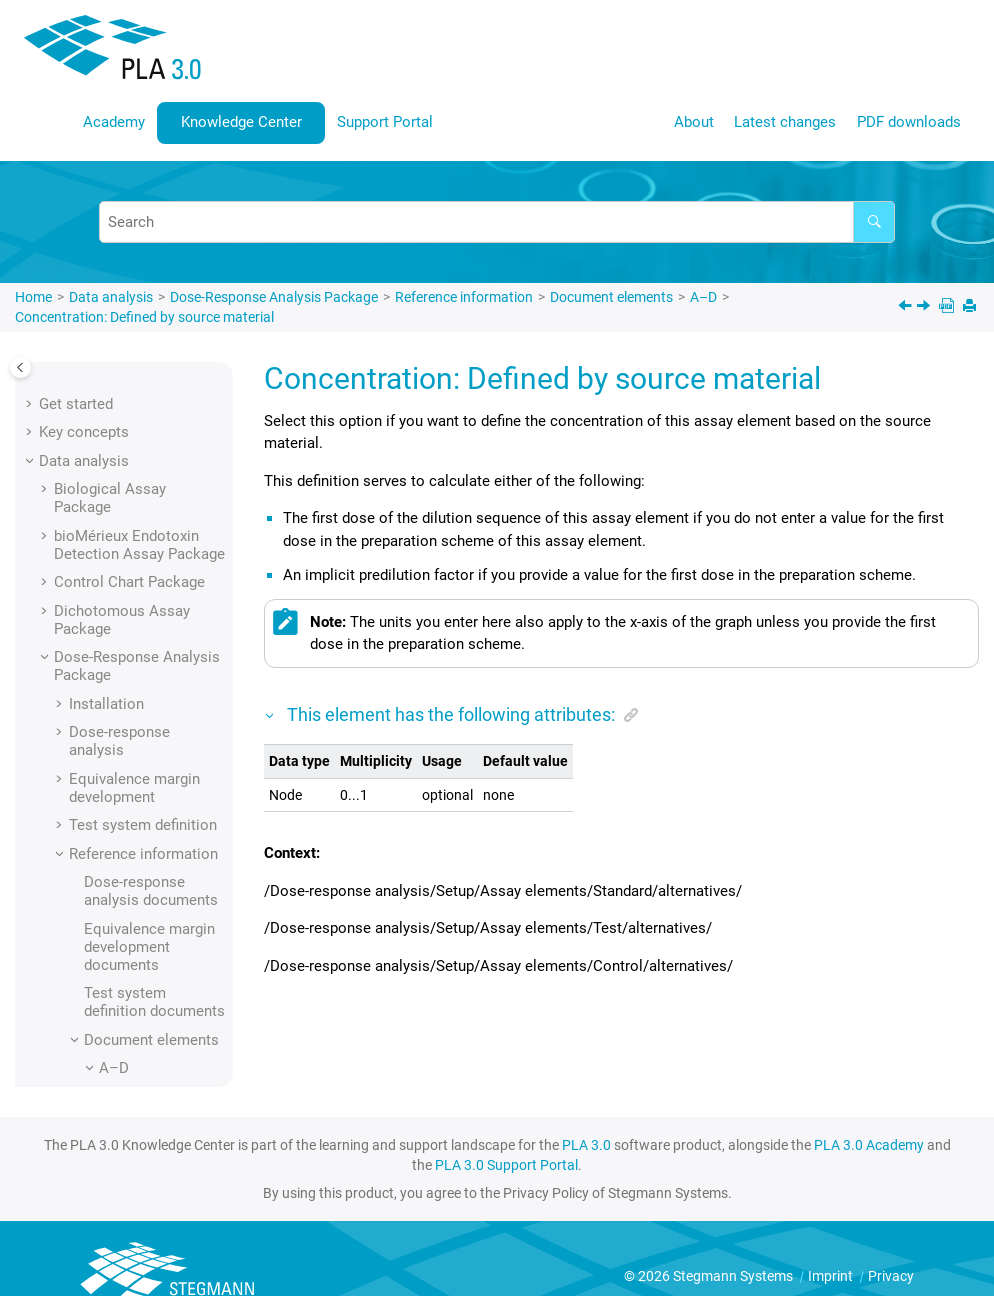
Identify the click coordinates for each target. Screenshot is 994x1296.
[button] (106, 389)
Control (139, 800)
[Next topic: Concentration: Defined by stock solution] (925, 308)
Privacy (891, 1276)
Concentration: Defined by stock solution (169, 622)
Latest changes (785, 122)
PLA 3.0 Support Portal (506, 1165)
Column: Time (161, 389)
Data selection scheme (162, 1031)
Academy (114, 122)
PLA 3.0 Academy (869, 1145)
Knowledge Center (241, 122)
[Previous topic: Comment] (907, 308)
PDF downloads (909, 122)
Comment (147, 511)
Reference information (464, 297)
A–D (703, 297)
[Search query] (496, 222)
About (694, 122)
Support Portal (385, 122)
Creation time (159, 911)
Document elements (611, 297)
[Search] (874, 222)
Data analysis (111, 297)
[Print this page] (971, 307)
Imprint (832, 1276)
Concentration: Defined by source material (144, 317)
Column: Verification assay (152, 436)
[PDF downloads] (948, 307)
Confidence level (169, 668)
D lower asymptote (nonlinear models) (149, 967)
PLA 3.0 (586, 1145)
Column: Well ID (167, 482)
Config (135, 743)
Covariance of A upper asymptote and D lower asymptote (170, 856)
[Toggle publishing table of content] (20, 367)
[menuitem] (114, 122)
